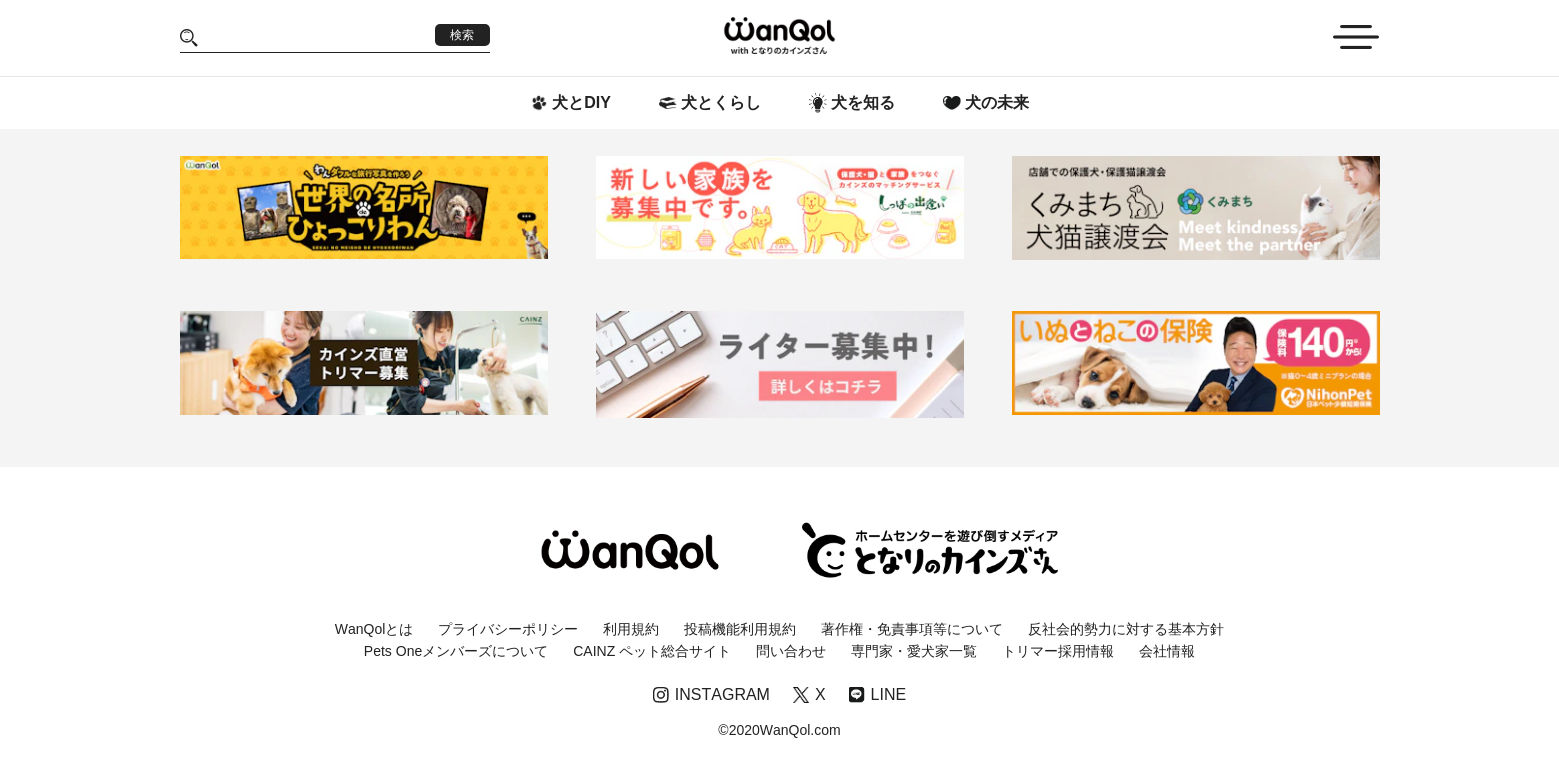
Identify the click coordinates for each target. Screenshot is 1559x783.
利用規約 (631, 629)
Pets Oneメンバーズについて (456, 651)
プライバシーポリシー (508, 629)
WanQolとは (374, 629)
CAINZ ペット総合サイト (652, 651)
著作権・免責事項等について (912, 629)
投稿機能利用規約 (740, 629)
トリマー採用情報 (1058, 651)
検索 (462, 35)
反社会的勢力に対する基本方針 (1126, 629)
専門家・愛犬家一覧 (914, 651)
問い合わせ (791, 651)
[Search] (316, 37)
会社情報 (1167, 651)
